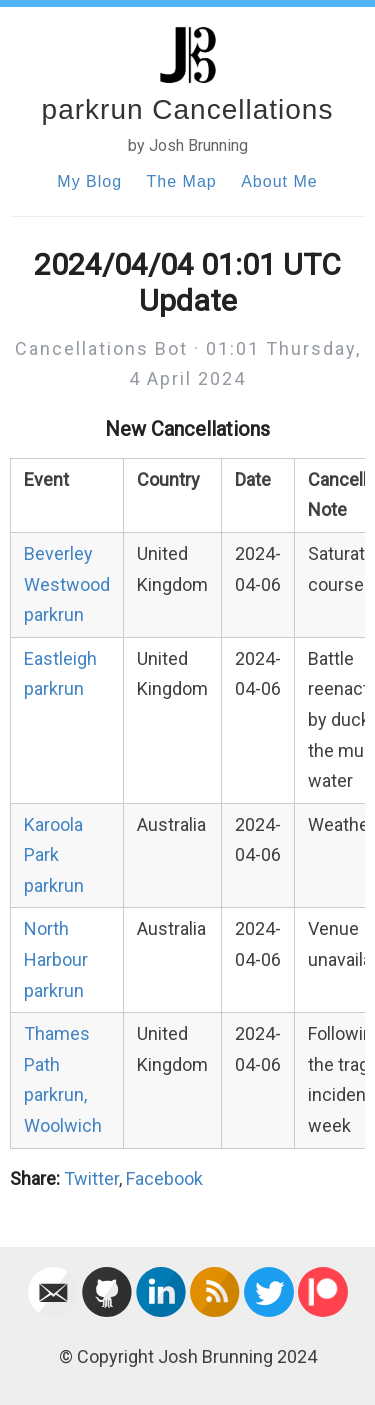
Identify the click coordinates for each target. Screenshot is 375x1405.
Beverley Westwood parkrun (67, 584)
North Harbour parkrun (56, 959)
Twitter (91, 1178)
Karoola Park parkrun (54, 855)
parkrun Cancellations (188, 109)
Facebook (164, 1178)
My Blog (89, 181)
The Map (182, 181)
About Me (279, 181)
